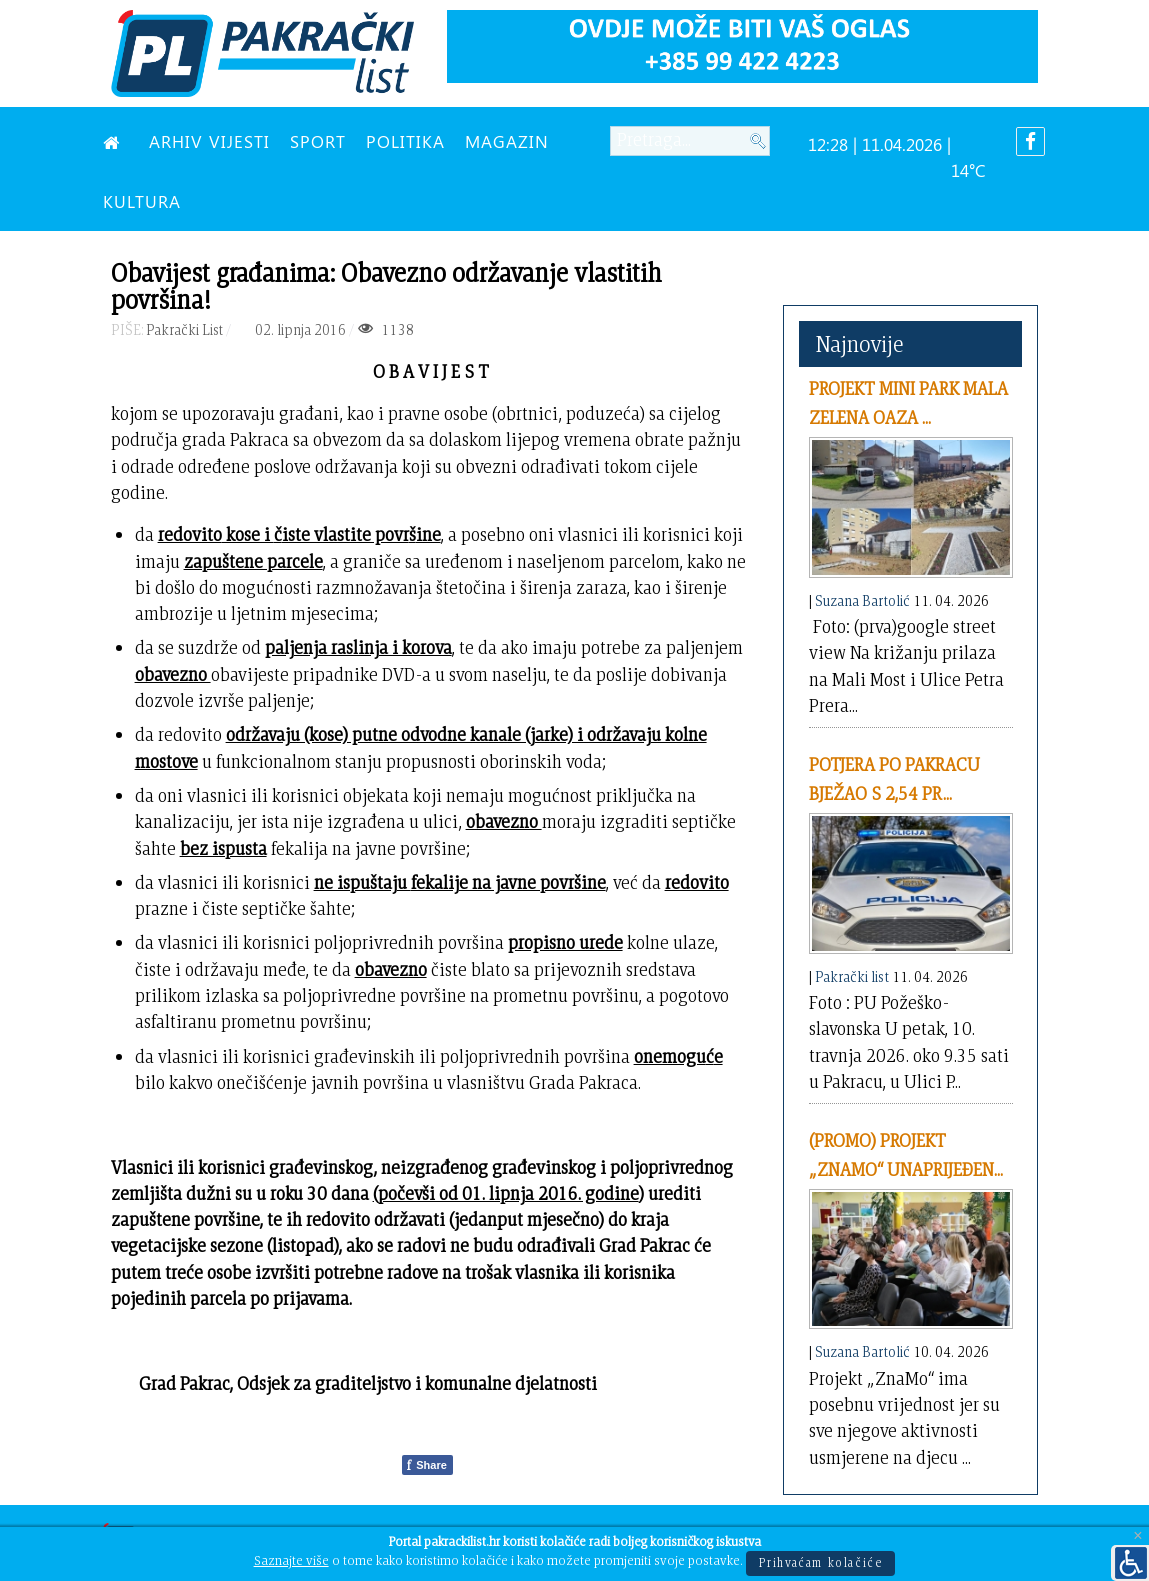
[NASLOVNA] (116, 141)
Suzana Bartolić (862, 600)
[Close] (1138, 1536)
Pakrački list (852, 976)
